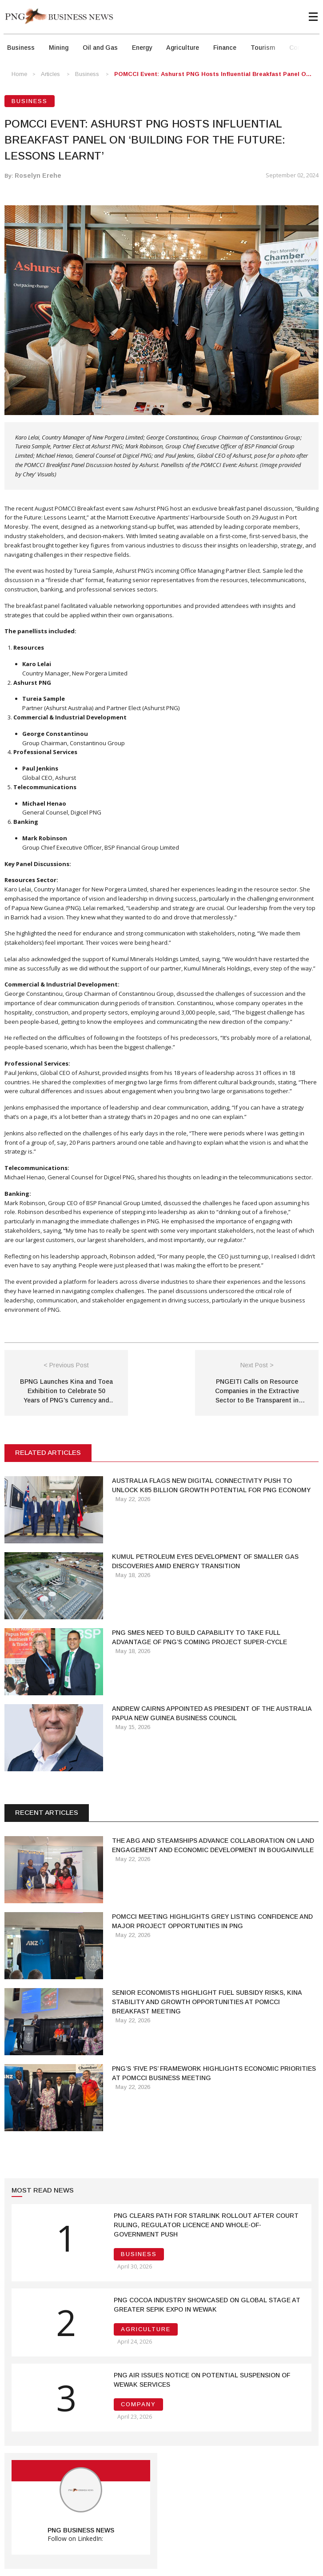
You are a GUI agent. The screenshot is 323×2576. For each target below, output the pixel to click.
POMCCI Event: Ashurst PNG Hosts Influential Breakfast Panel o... (212, 74)
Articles (50, 74)
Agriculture (182, 47)
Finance (224, 47)
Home (19, 74)
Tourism (263, 47)
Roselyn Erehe (38, 175)
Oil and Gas (100, 47)
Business (21, 47)
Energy (142, 47)
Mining (58, 47)
